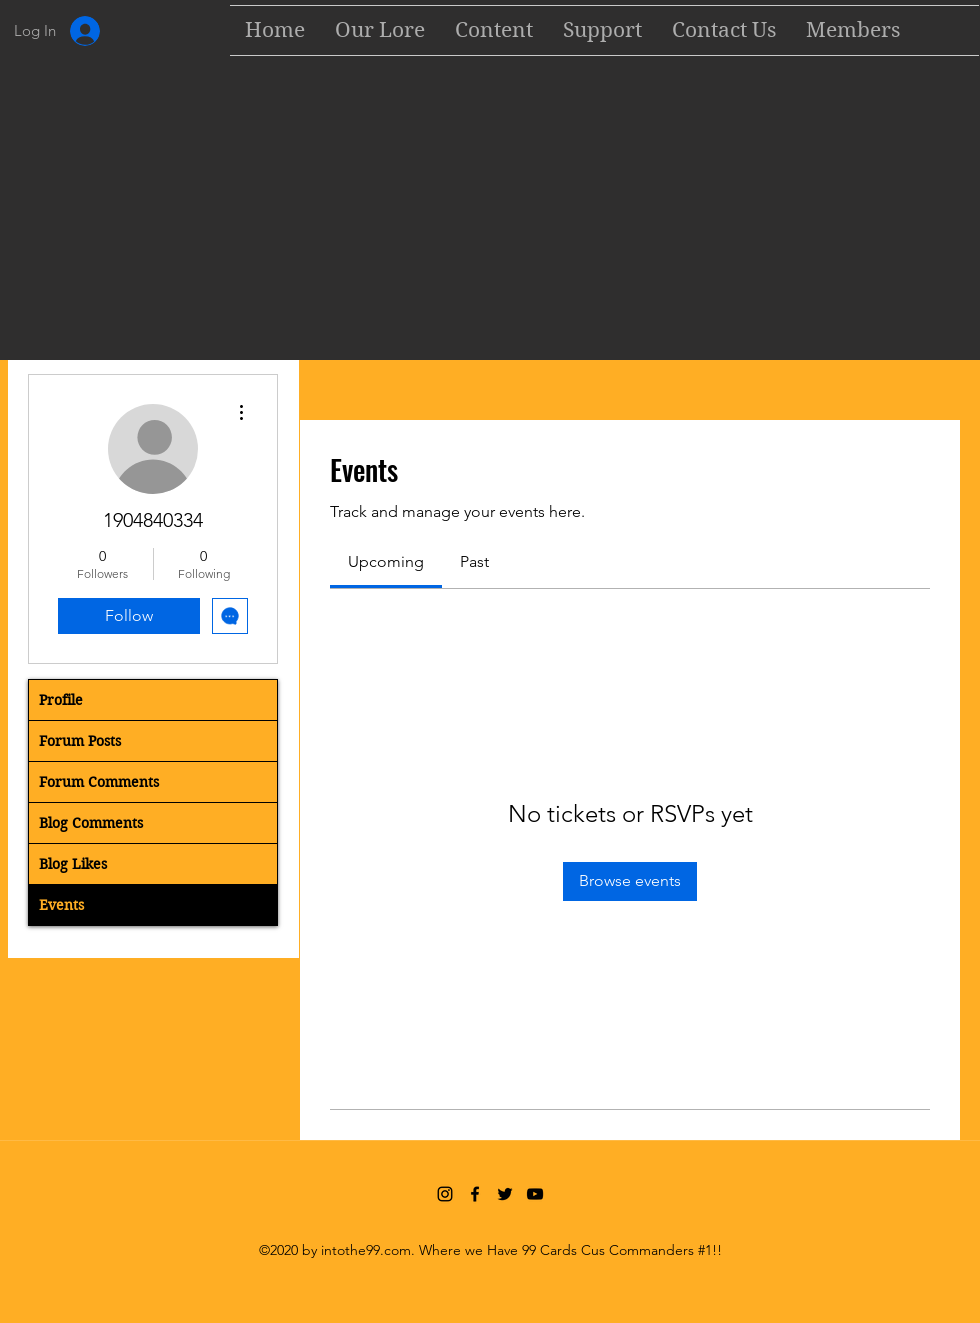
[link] (386, 561)
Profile (61, 700)
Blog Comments (91, 823)
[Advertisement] (490, 212)
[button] (494, 30)
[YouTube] (535, 1194)
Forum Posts (80, 741)
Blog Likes (73, 864)
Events (61, 905)
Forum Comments (99, 782)
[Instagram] (445, 1194)
